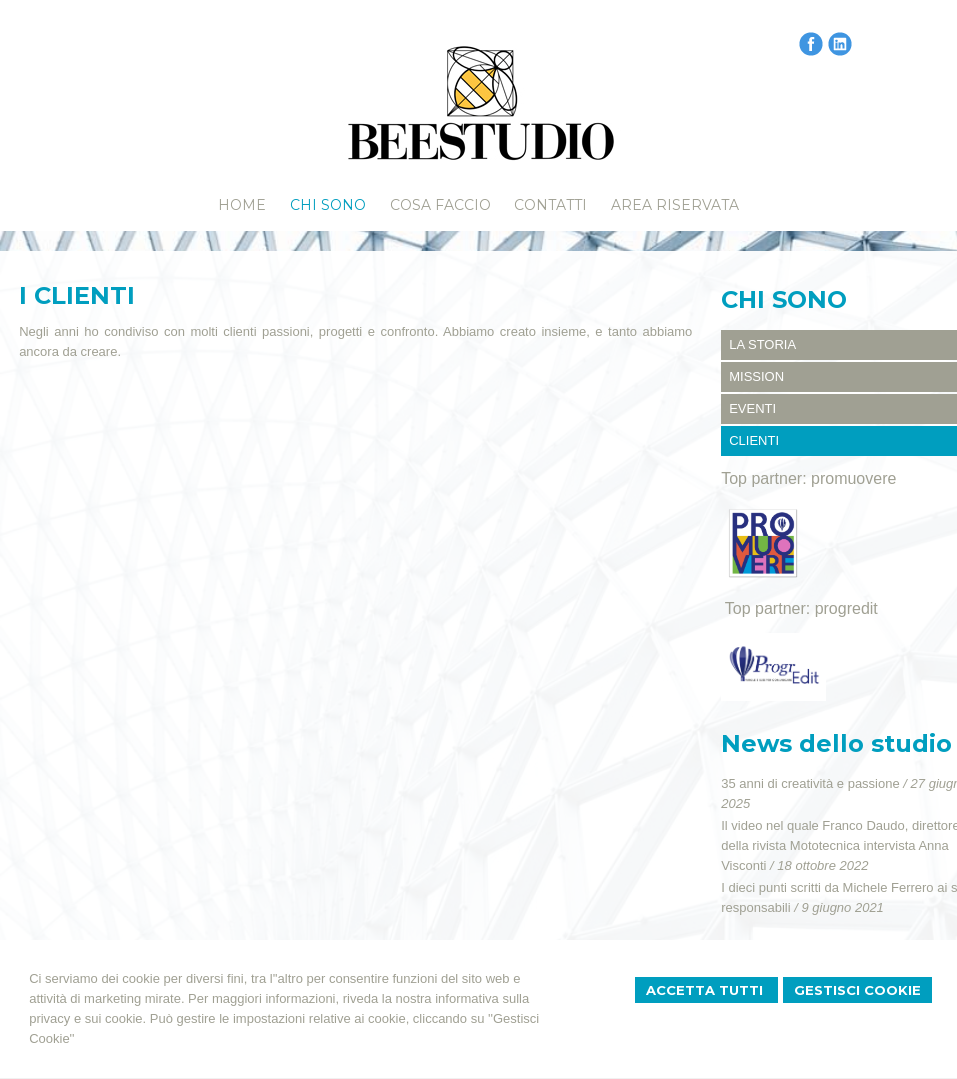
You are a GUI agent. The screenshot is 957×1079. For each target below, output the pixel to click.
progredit (846, 608)
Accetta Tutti (706, 990)
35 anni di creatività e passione (810, 783)
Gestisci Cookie (857, 990)
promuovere (853, 478)
